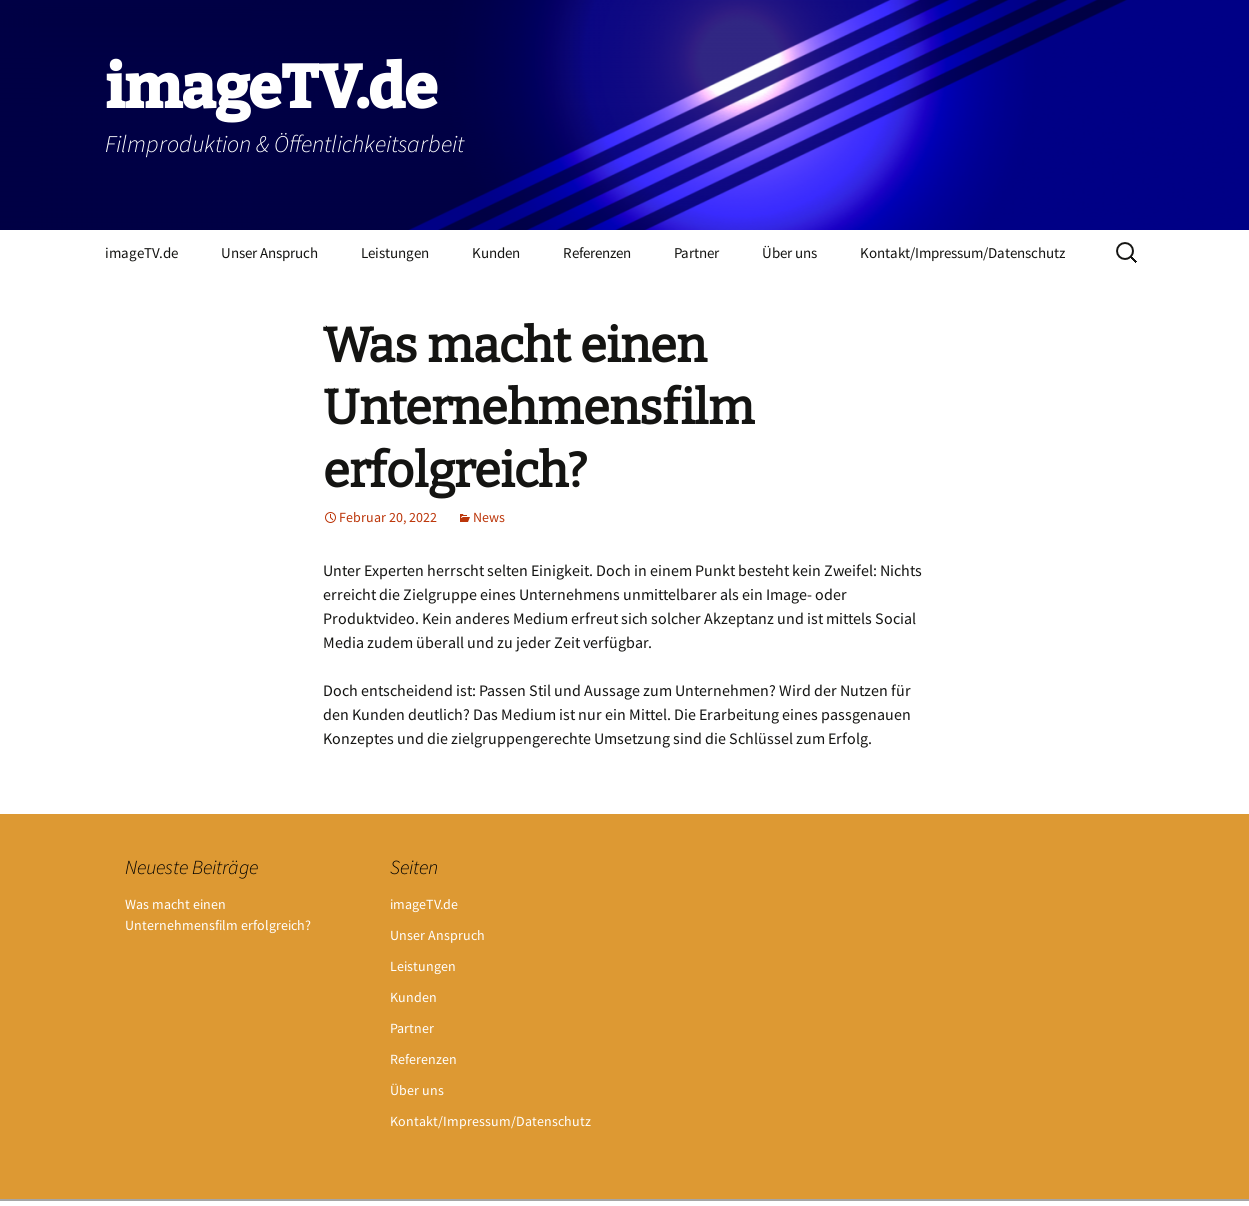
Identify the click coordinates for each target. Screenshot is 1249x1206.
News (489, 517)
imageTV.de (141, 252)
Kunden (496, 252)
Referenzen (597, 252)
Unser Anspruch (269, 252)
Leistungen (395, 252)
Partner (696, 252)
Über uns (789, 252)
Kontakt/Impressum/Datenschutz (962, 252)
